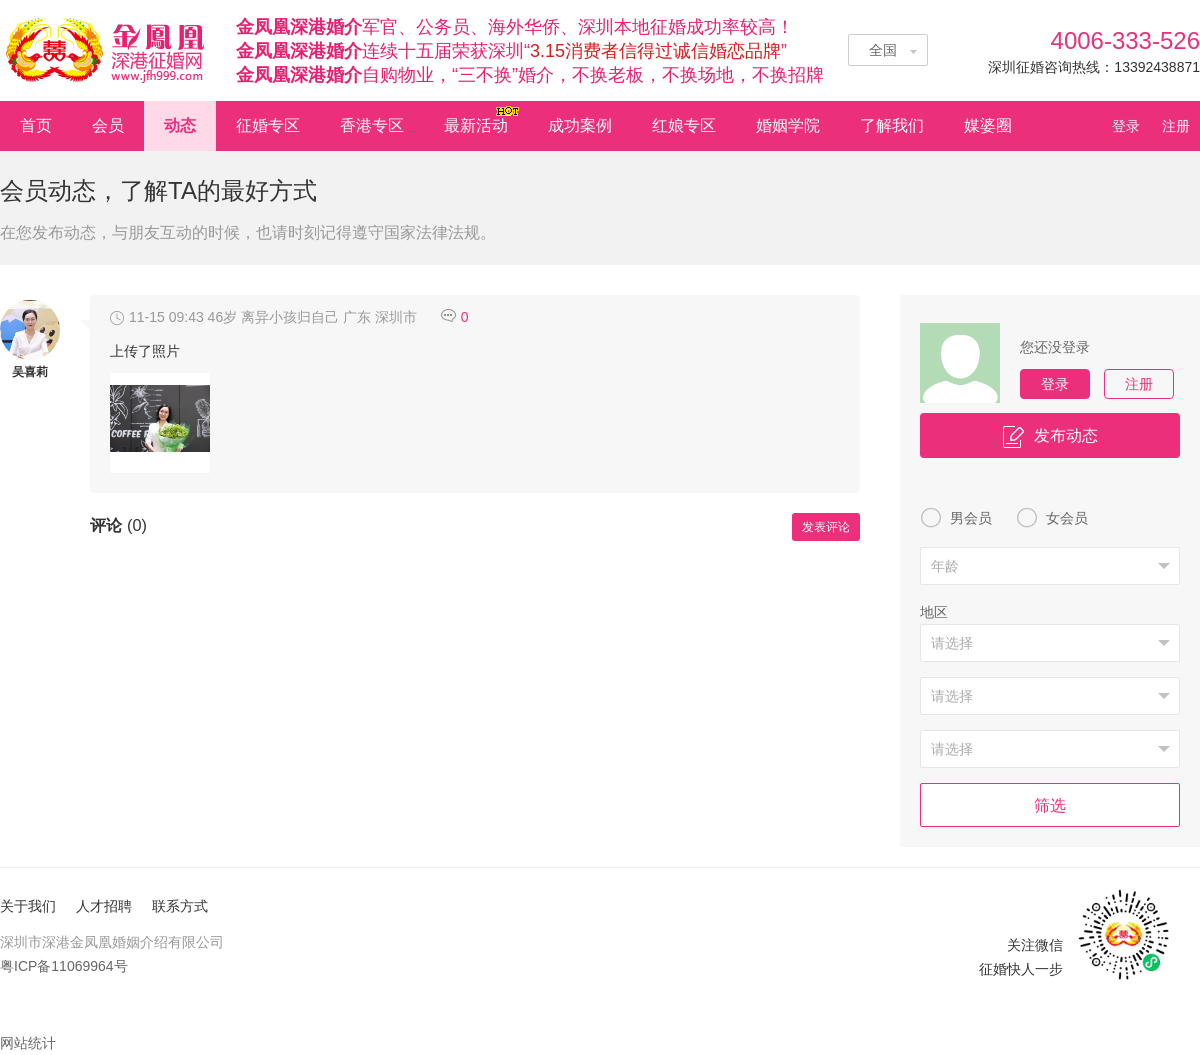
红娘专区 (684, 125)
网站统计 (28, 1043)
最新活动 (483, 119)
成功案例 (580, 125)
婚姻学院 (788, 125)
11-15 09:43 (157, 317)
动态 (180, 125)
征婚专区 (268, 125)
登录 (1132, 126)
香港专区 (372, 125)
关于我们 (28, 906)
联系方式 (180, 906)
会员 (108, 125)
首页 (36, 125)
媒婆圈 (988, 125)
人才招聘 (104, 906)
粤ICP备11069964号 (64, 966)
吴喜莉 (30, 372)
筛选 (1050, 805)
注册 (1176, 126)
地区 (934, 612)
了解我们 (892, 125)
